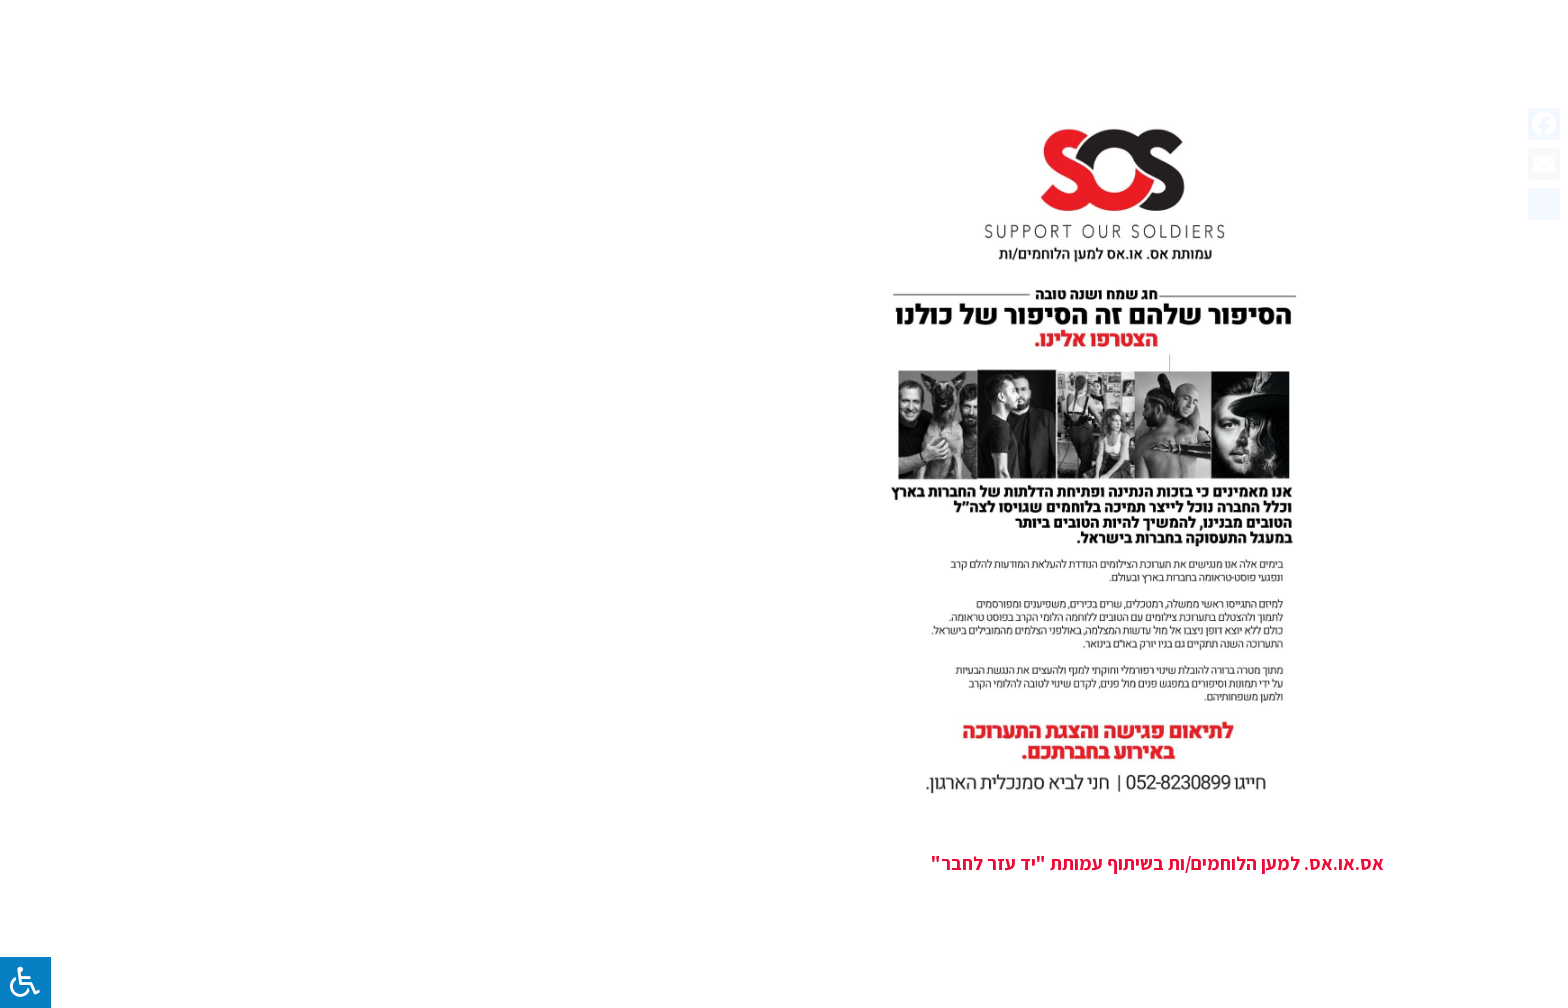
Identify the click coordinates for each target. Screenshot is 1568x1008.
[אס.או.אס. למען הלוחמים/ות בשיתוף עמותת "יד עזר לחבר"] (1098, 459)
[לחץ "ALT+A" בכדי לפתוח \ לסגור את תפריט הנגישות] (25, 982)
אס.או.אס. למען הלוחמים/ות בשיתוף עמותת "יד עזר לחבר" (1157, 863)
